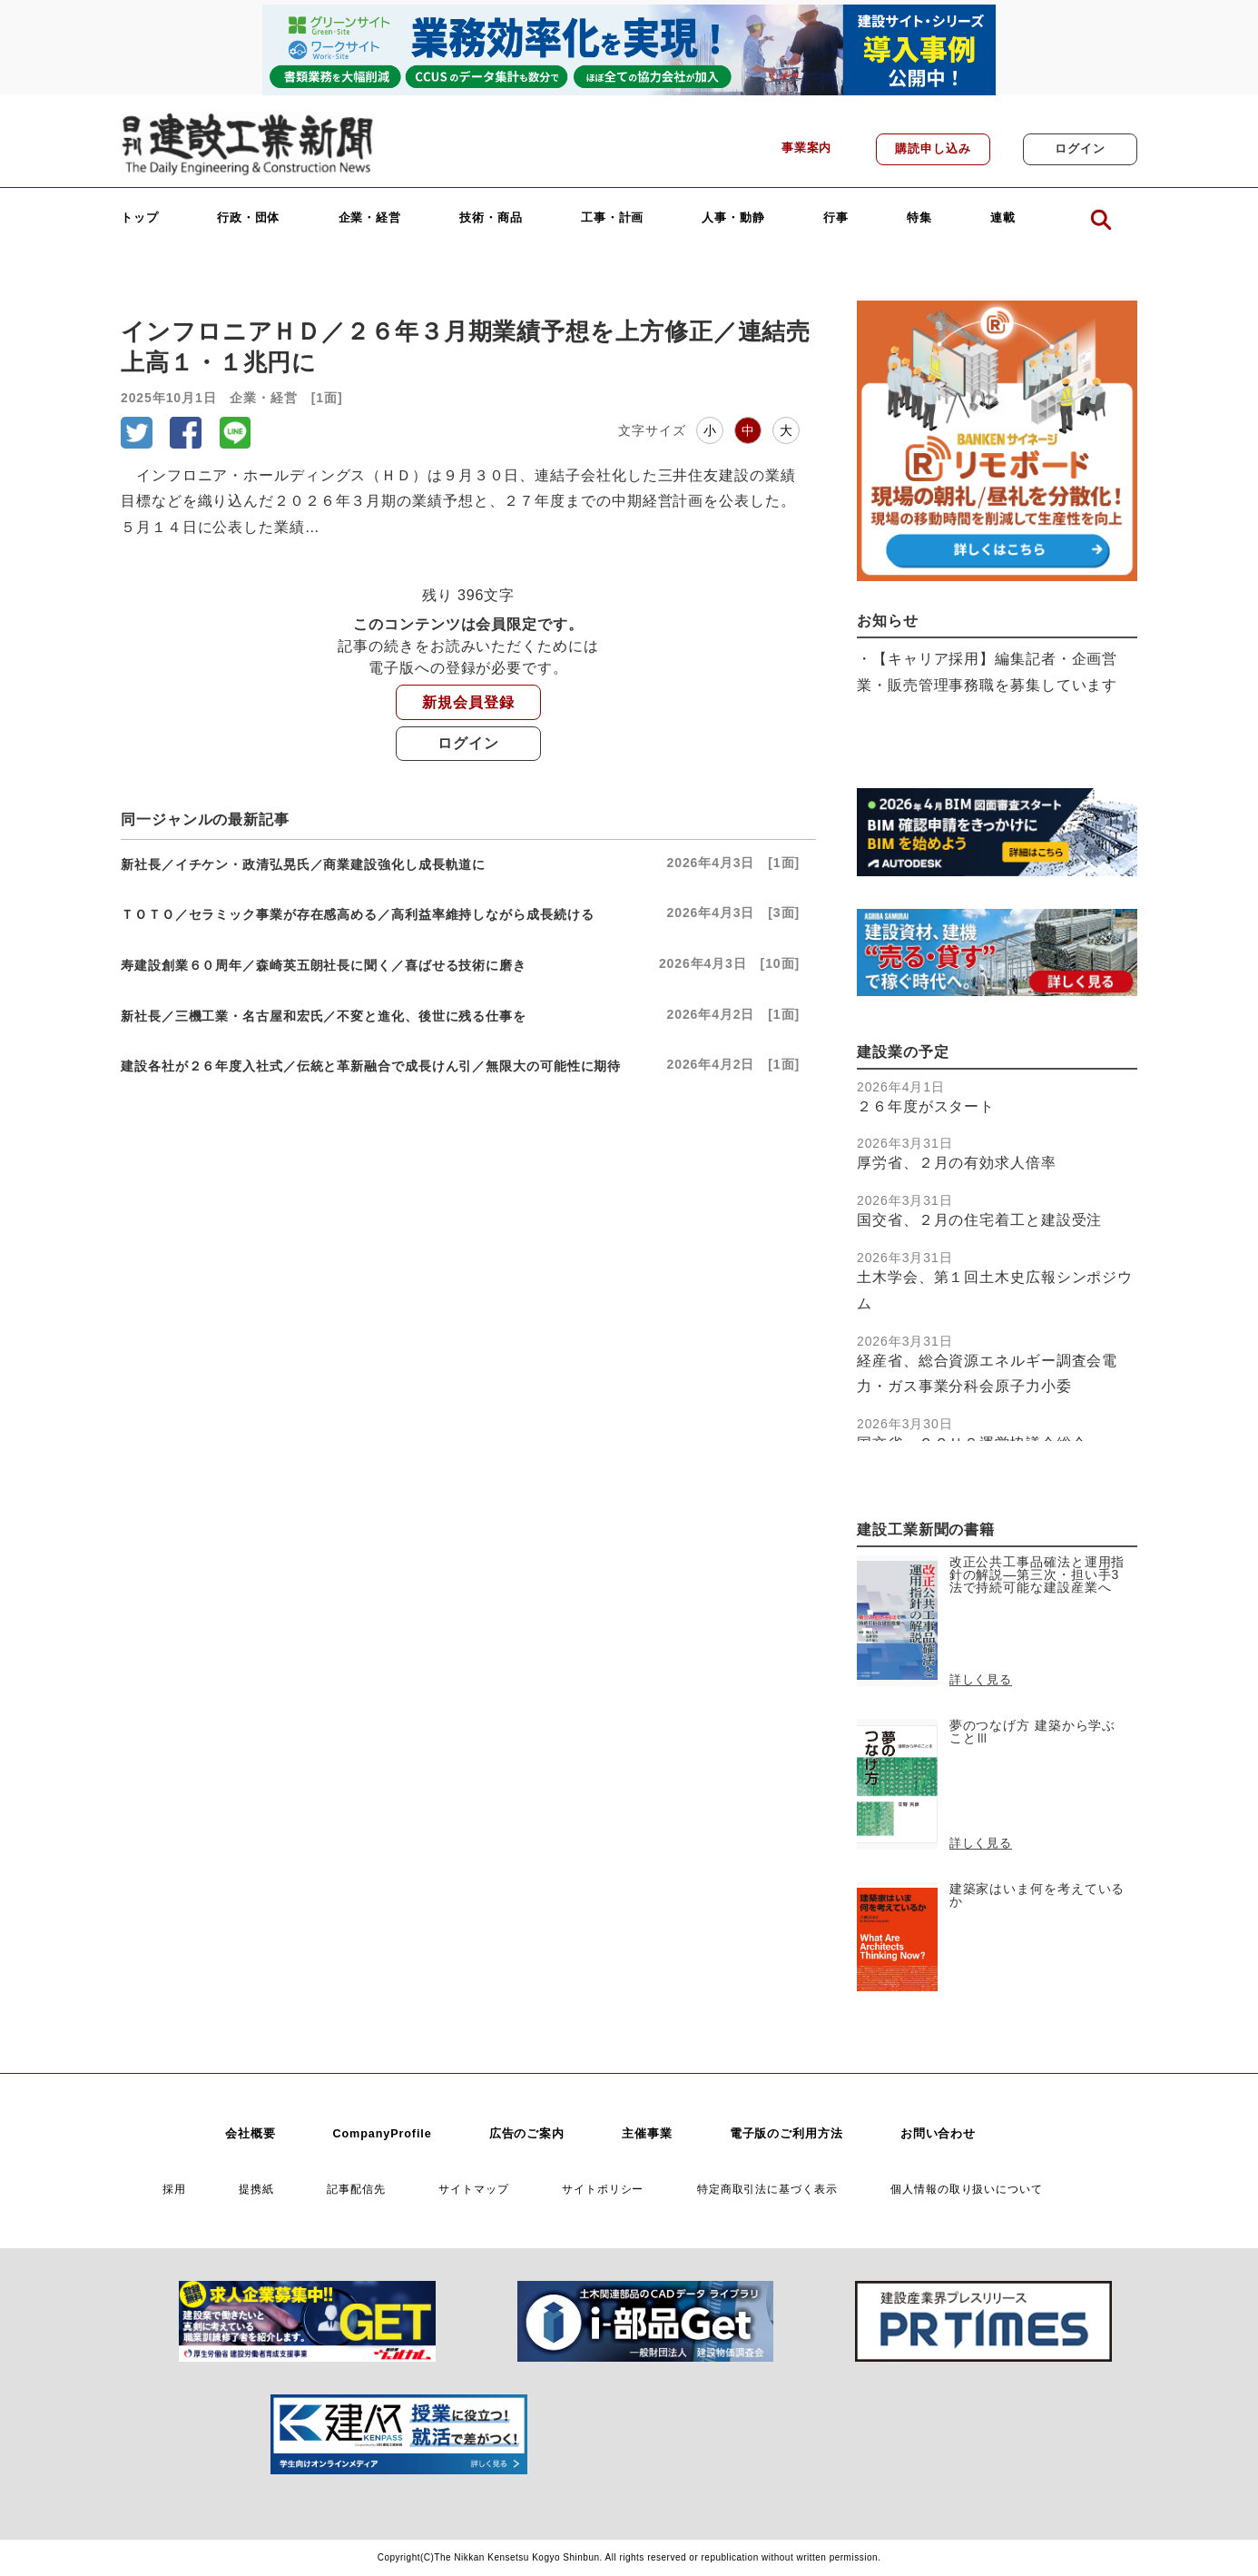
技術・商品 (491, 218)
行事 (836, 218)
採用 (174, 2189)
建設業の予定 (902, 1052)
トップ (140, 218)
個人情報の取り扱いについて (966, 2189)
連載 (1003, 218)
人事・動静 (733, 218)
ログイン (1080, 149)
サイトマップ (473, 2189)
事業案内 (806, 148)
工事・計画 (612, 218)
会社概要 (250, 2133)
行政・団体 (248, 218)
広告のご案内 (527, 2133)
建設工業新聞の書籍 (926, 1529)
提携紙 (256, 2189)
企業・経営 (370, 218)
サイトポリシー (603, 2189)
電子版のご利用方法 (786, 2133)
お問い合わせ (938, 2133)
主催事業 (647, 2133)
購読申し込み (932, 149)
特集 (919, 218)
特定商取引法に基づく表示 (767, 2189)
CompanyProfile (381, 2133)
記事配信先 (356, 2189)
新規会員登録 (468, 702)
